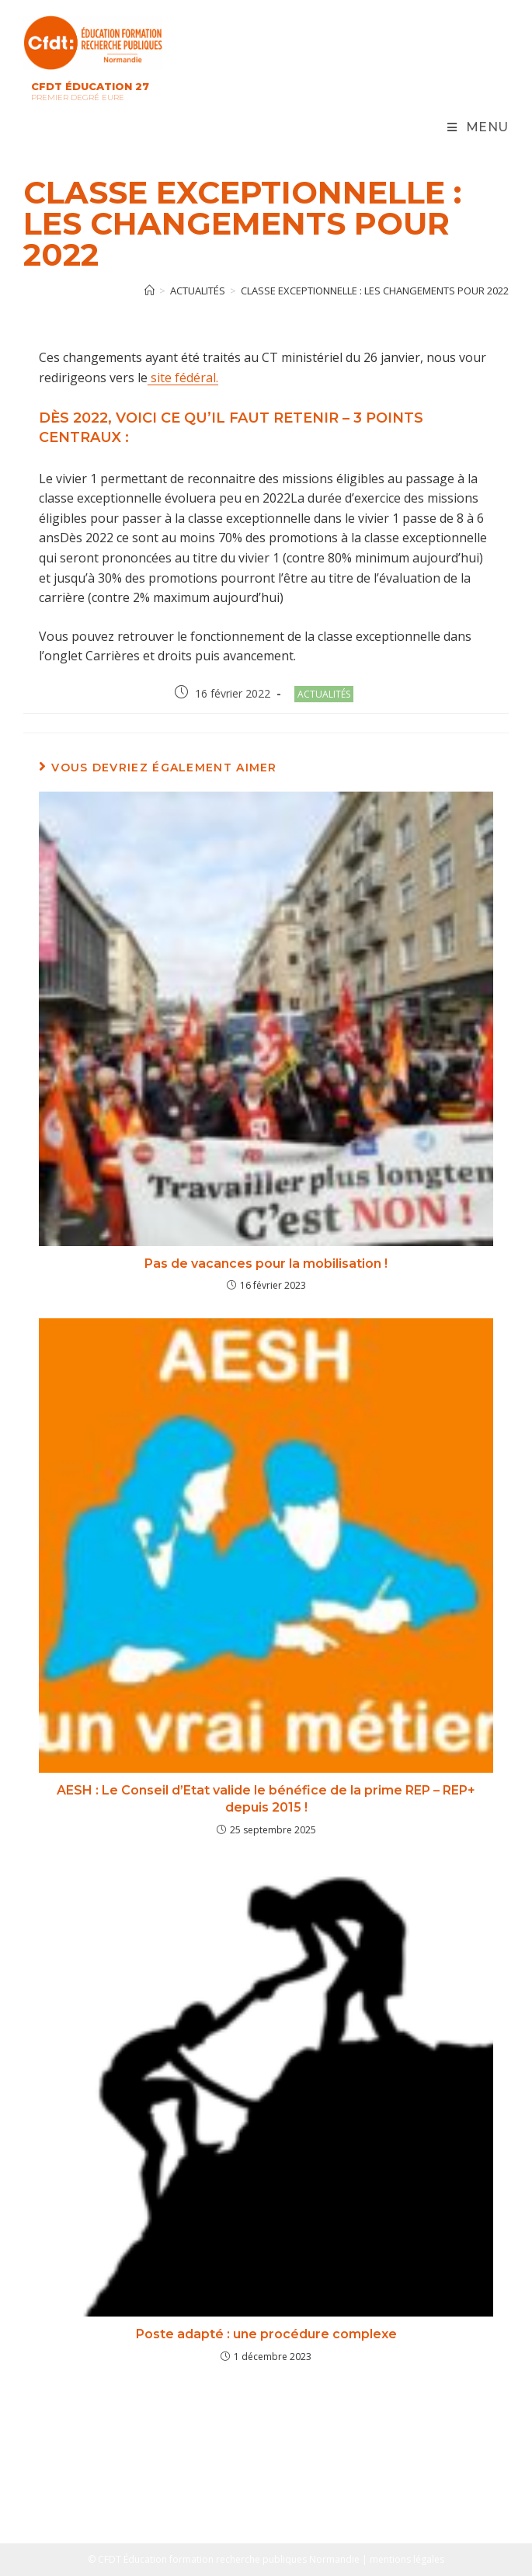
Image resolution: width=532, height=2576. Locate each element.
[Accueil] (149, 291)
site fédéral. (183, 377)
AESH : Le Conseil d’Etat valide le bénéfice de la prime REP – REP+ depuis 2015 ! (266, 1799)
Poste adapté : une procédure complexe (266, 2334)
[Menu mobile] (478, 127)
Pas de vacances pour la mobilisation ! (266, 1263)
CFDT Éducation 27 (90, 86)
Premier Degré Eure (77, 97)
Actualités (323, 694)
